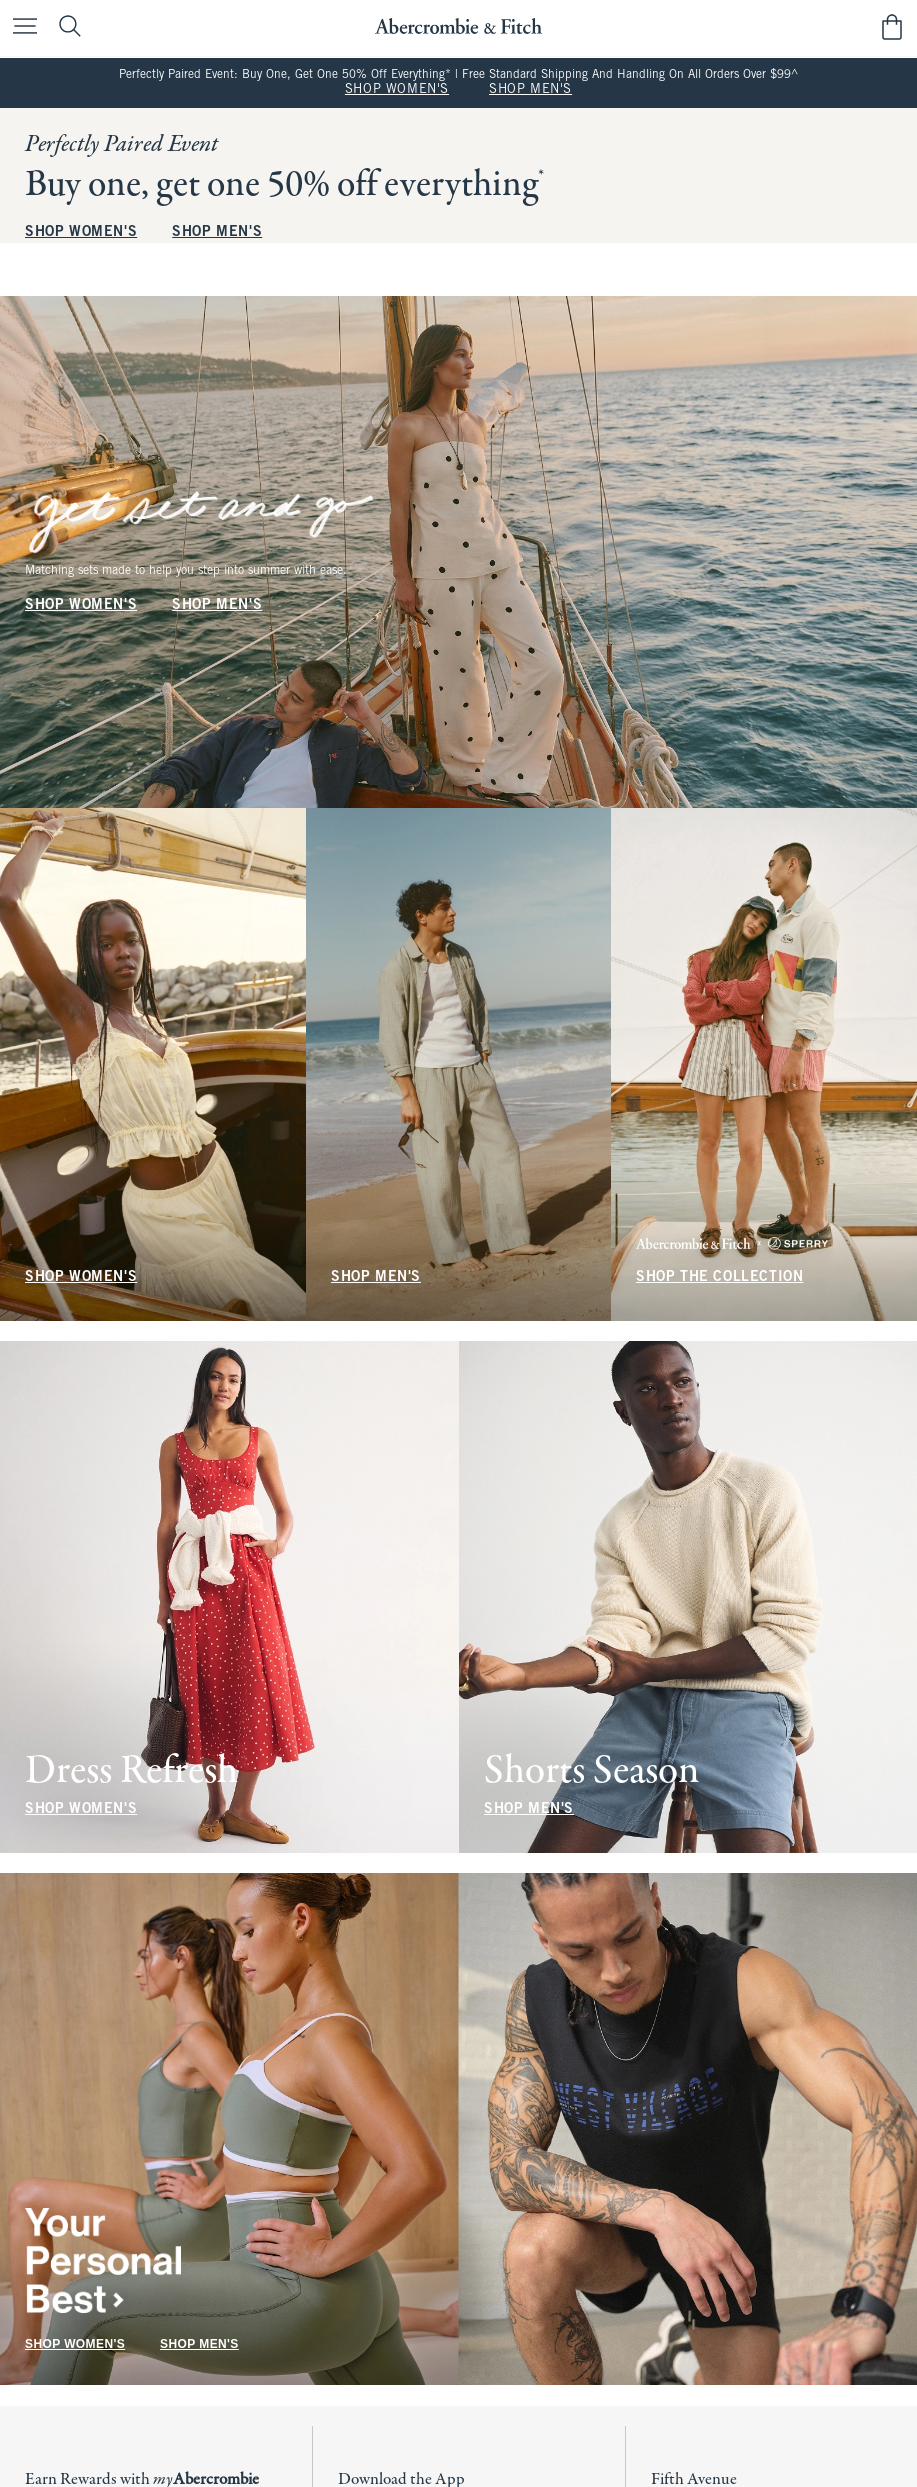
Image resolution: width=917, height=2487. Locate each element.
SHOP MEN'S (530, 90)
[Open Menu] (20, 27)
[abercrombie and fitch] (458, 26)
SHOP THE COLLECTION (719, 1277)
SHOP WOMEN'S (397, 90)
